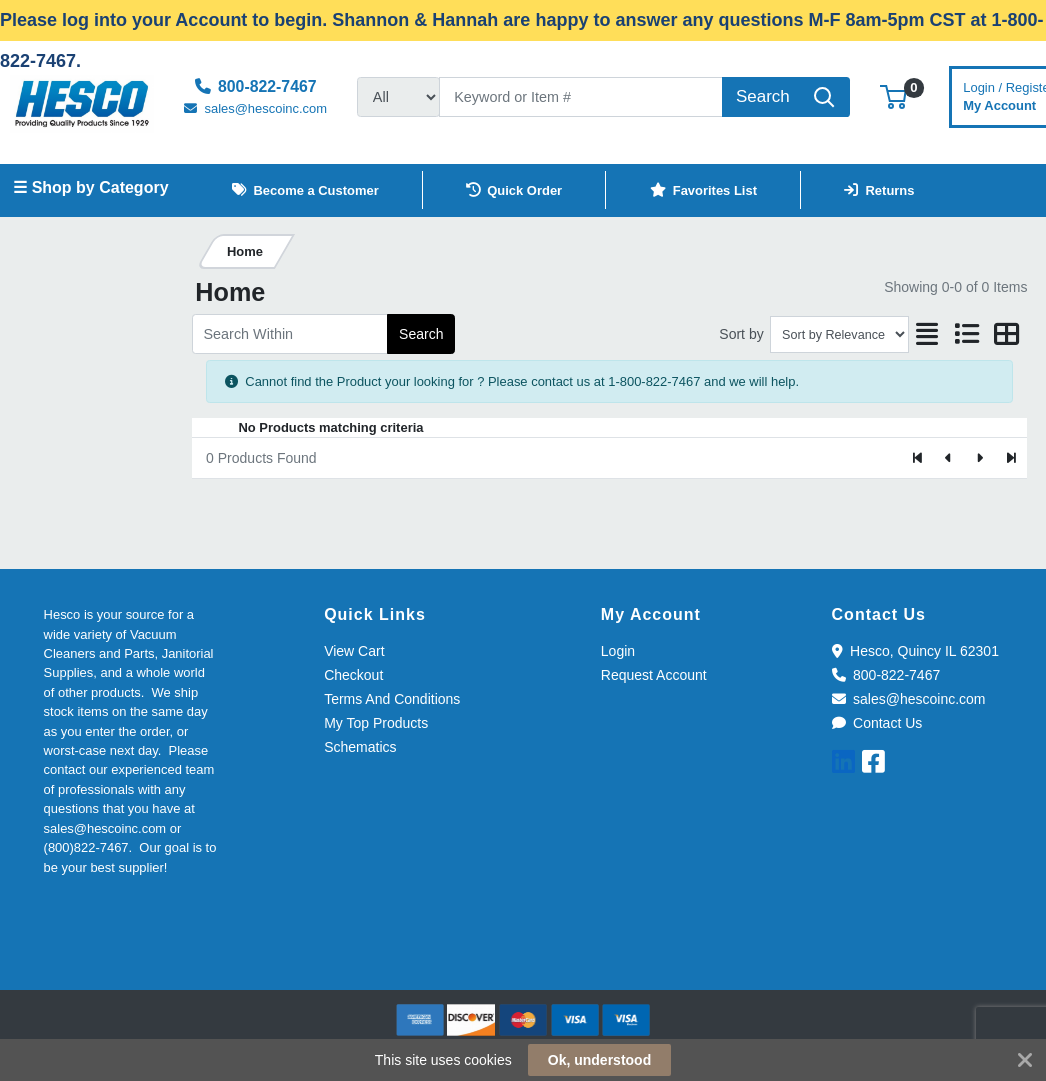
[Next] (979, 458)
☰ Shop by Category (90, 187)
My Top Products (376, 723)
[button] (893, 96)
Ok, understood (599, 1060)
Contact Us (877, 723)
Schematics (360, 747)
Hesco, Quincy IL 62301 (915, 651)
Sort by (741, 334)
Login (618, 651)
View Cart (354, 651)
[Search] (581, 97)
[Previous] (949, 458)
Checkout (353, 675)
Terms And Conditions (392, 699)
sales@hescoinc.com (909, 699)
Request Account (654, 675)
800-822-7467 (886, 675)
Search (421, 334)
